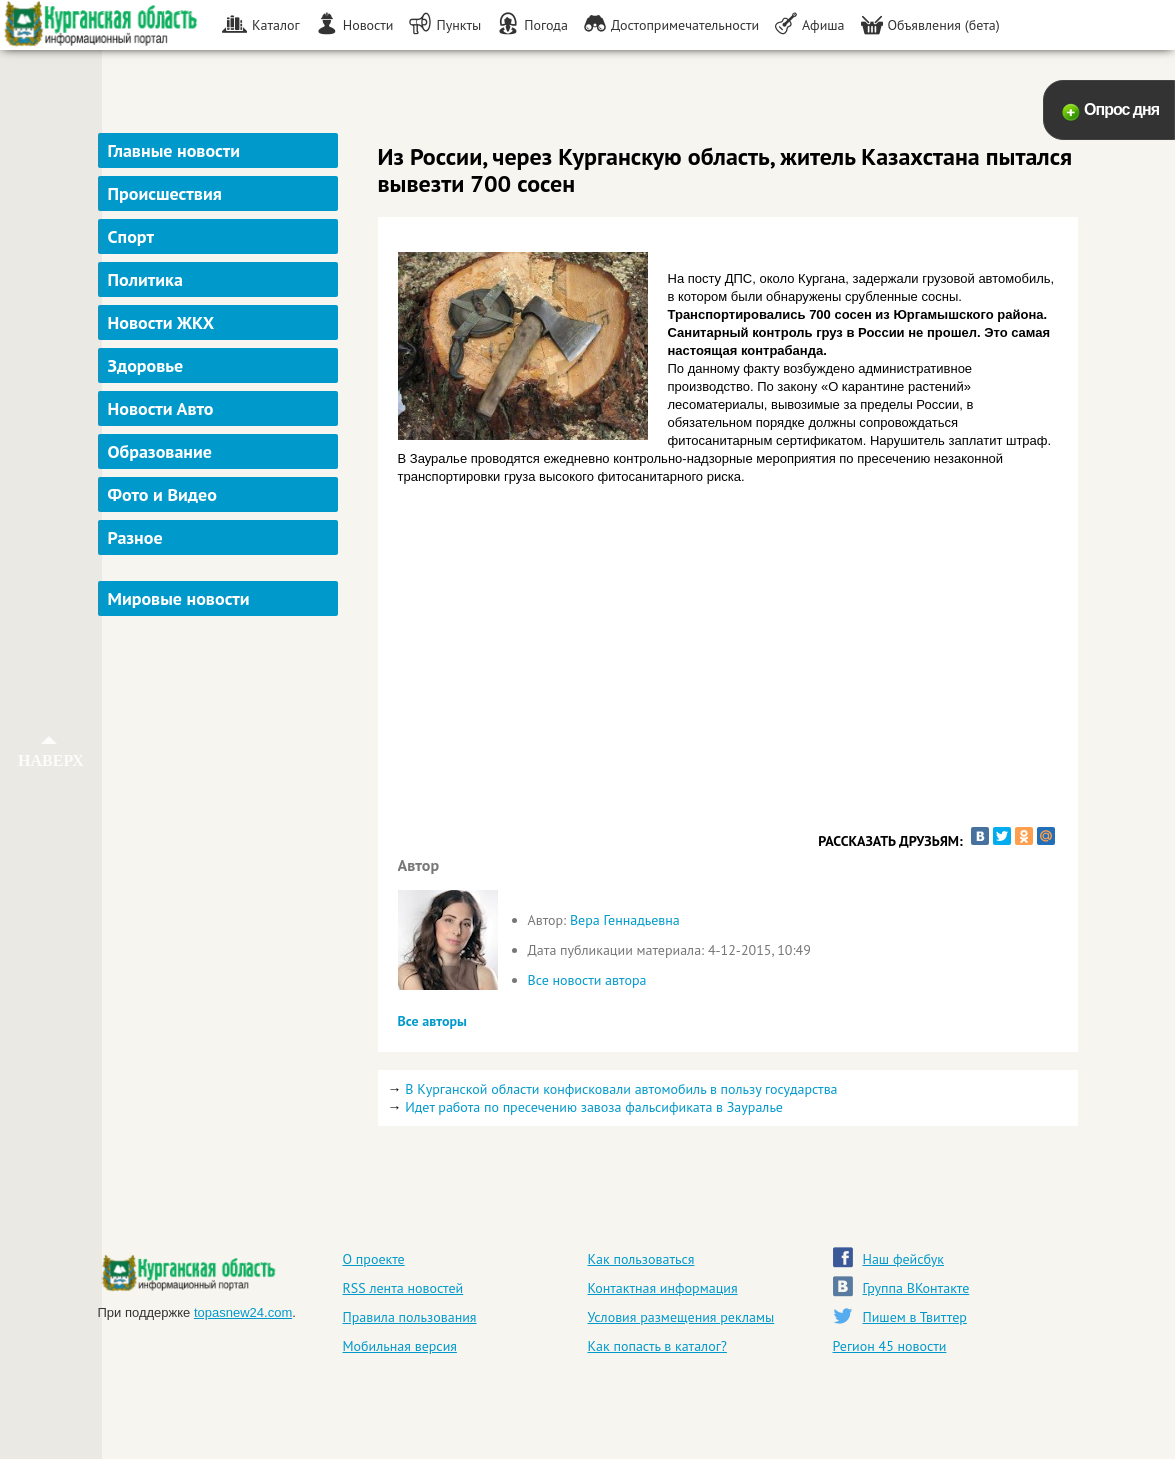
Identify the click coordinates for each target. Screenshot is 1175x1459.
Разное (135, 537)
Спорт (131, 236)
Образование (160, 451)
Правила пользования (410, 1317)
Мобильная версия (400, 1346)
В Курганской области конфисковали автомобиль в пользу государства (621, 1089)
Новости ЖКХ (161, 322)
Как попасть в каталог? (657, 1346)
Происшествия (165, 193)
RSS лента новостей (403, 1288)
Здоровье (146, 365)
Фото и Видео (162, 494)
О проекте (374, 1259)
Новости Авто (161, 408)
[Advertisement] (220, 924)
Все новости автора (587, 980)
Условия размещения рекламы (681, 1317)
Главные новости (174, 150)
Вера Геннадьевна (625, 920)
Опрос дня (1121, 109)
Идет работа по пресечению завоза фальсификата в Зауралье (594, 1107)
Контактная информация (663, 1288)
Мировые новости (179, 598)
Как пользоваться (641, 1259)
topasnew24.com (243, 1312)
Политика (145, 279)
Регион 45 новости (890, 1346)
